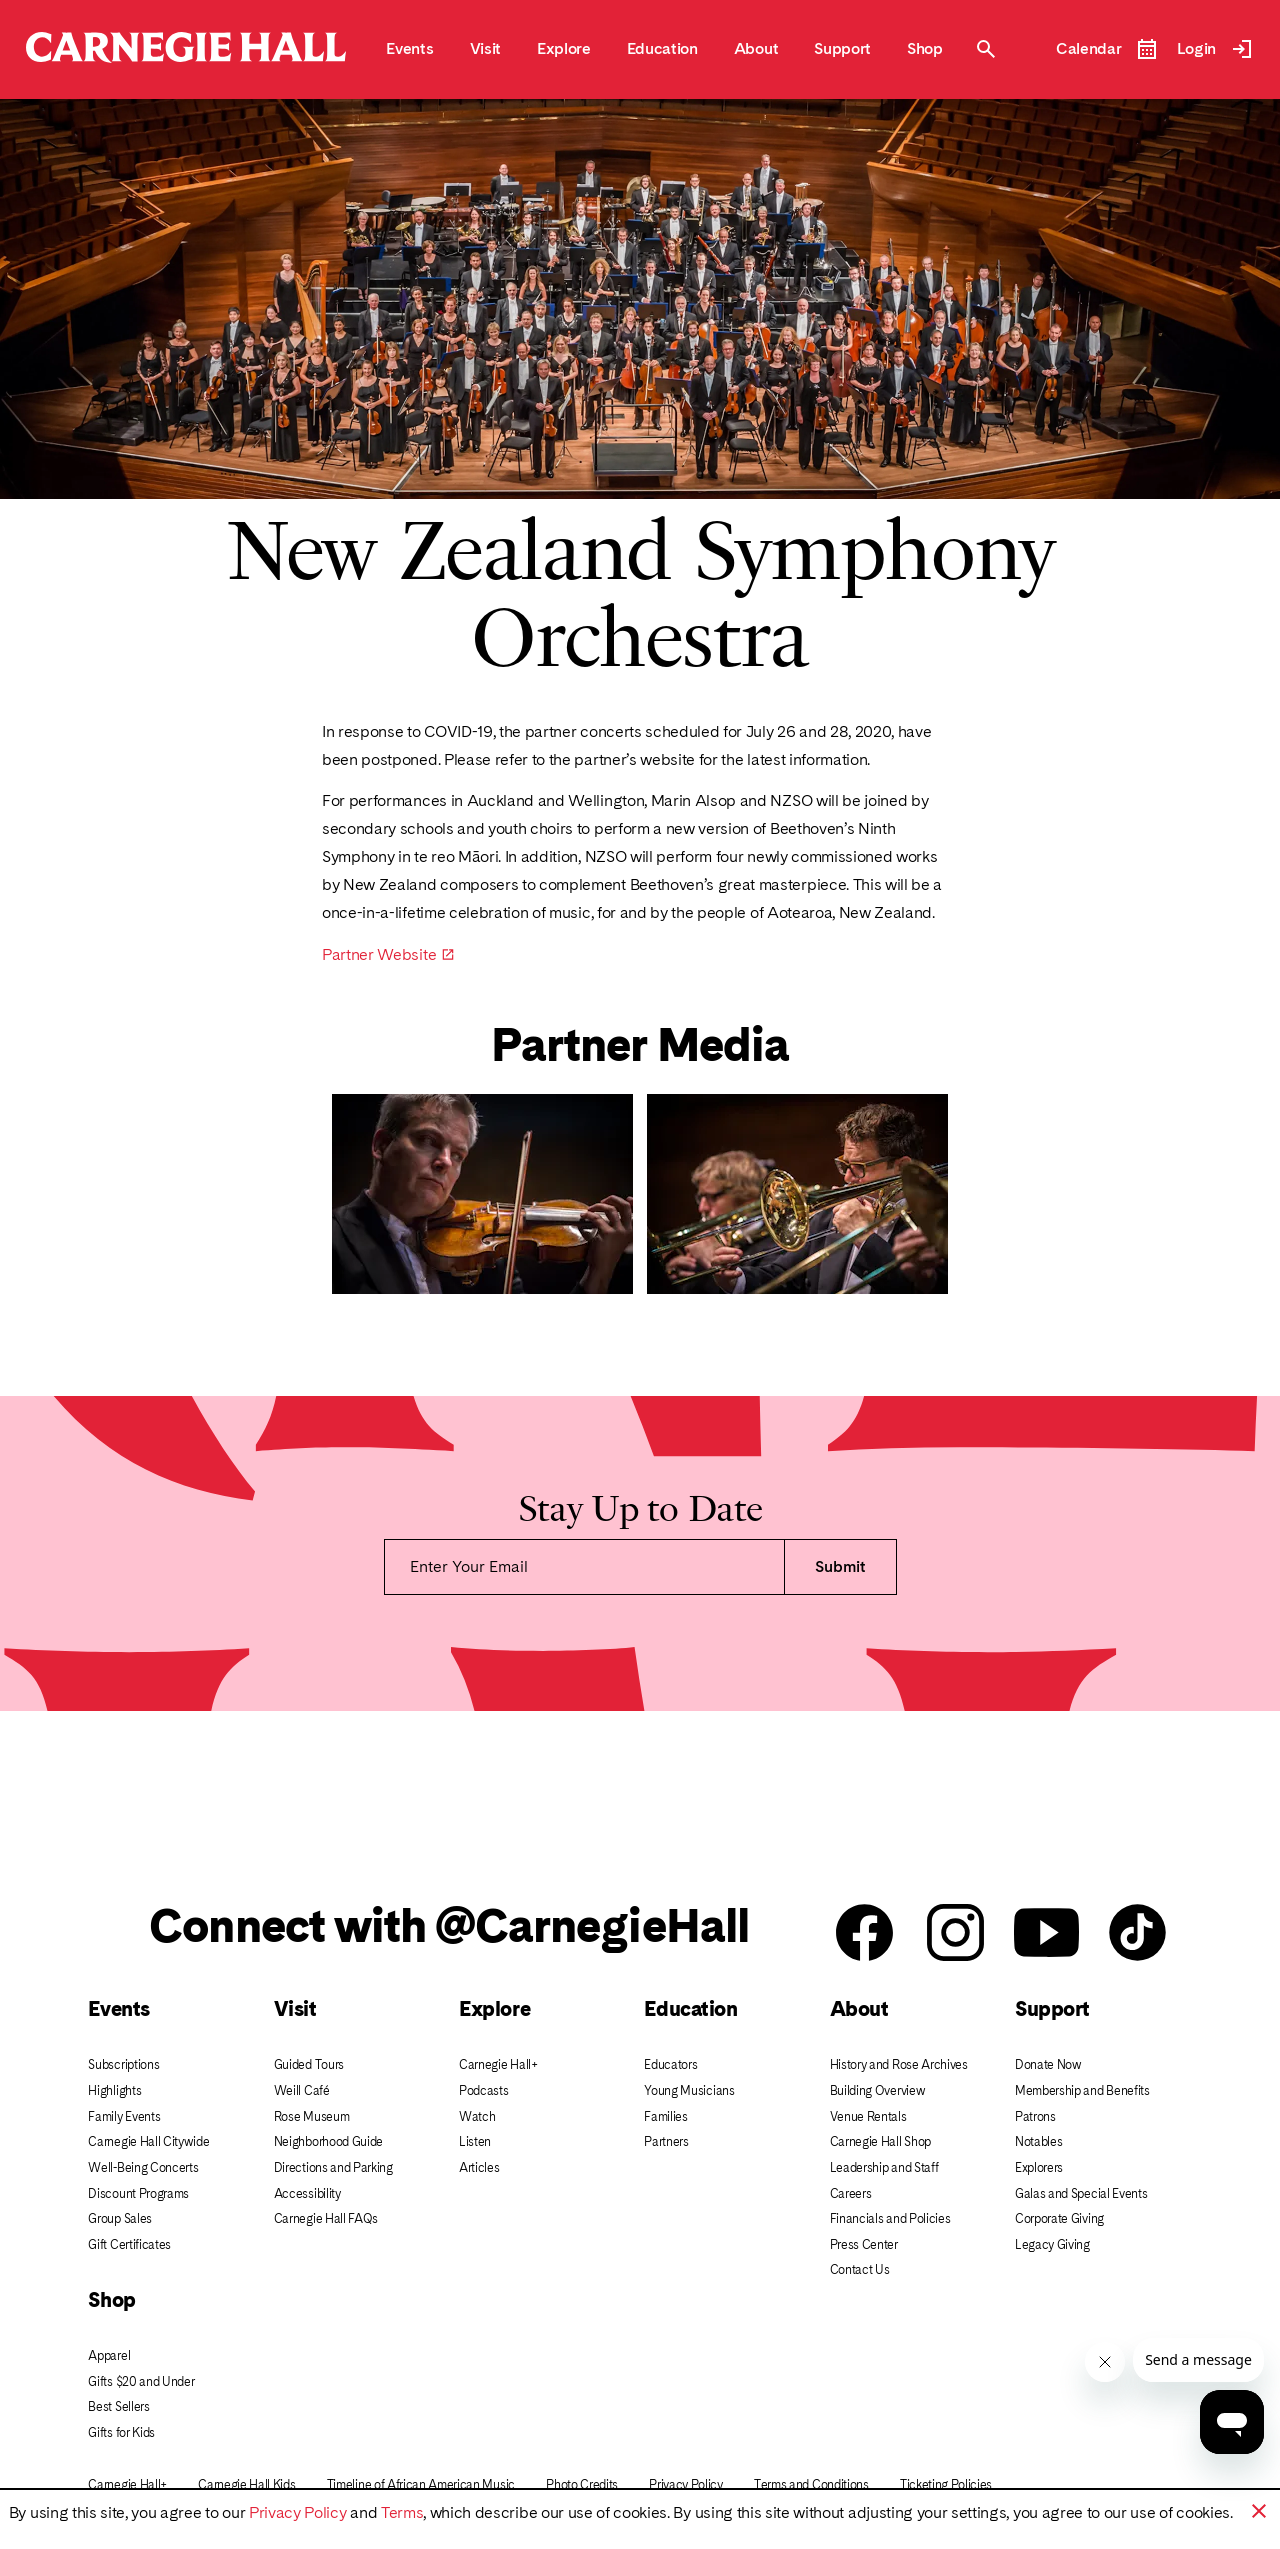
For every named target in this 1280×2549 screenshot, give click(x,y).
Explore (494, 2008)
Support (1052, 2008)
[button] (1259, 2511)
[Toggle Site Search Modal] (986, 49)
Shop (111, 2299)
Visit (295, 2008)
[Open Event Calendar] (1107, 49)
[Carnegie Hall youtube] (1046, 1934)
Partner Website (379, 954)
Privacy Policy (298, 2512)
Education (690, 2008)
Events (119, 2008)
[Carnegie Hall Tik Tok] (1137, 1934)
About (859, 2008)
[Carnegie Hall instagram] (955, 1934)
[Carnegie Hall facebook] (864, 1934)
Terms (402, 2512)
